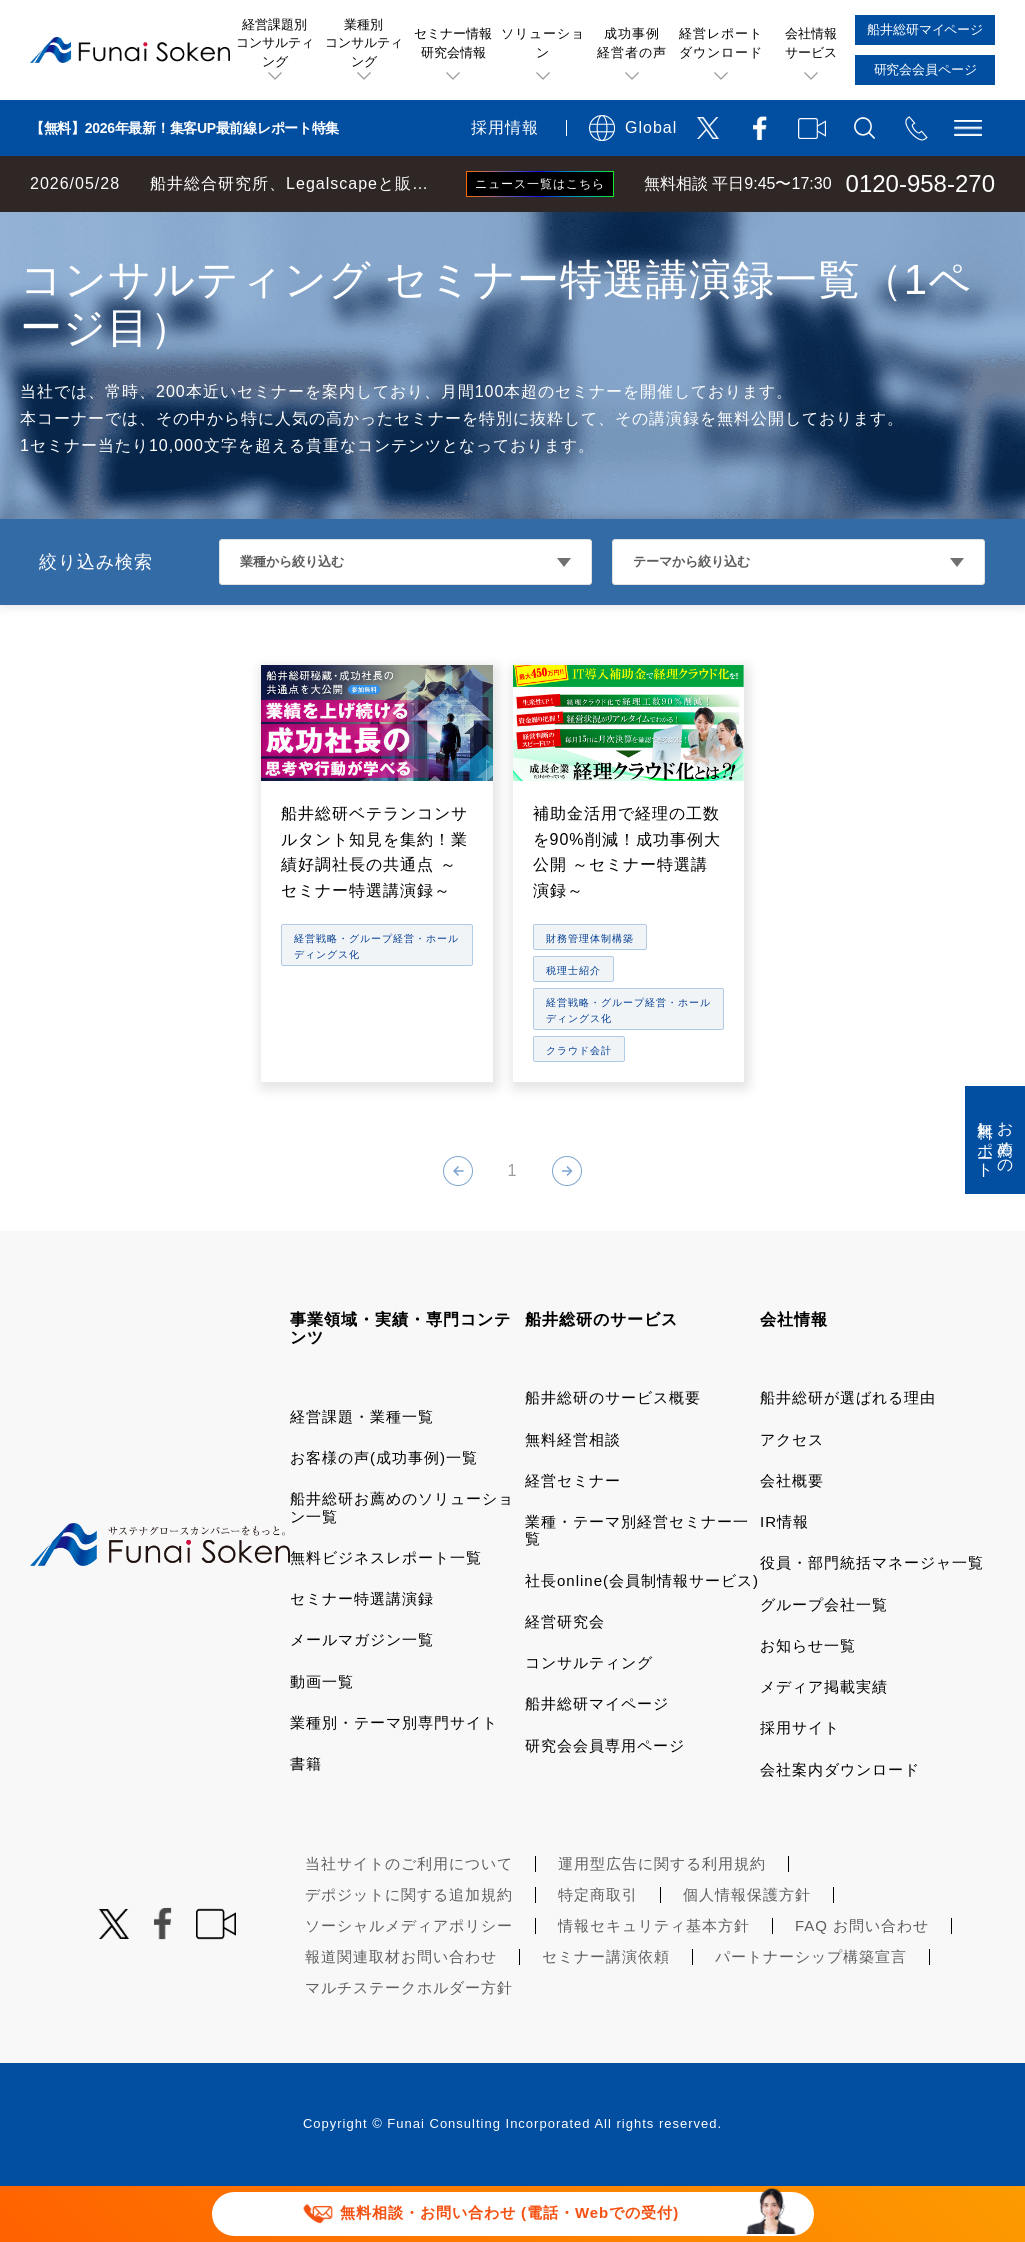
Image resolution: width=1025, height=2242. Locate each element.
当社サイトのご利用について (409, 1919)
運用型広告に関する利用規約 (662, 1919)
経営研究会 (565, 1677)
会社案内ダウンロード (840, 1825)
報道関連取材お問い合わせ (401, 2012)
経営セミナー (573, 1536)
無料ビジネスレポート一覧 (386, 1613)
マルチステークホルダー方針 (409, 2043)
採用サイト (800, 1783)
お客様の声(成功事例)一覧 (384, 1513)
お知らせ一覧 (808, 1701)
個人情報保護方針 (747, 1950)
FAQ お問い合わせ (862, 1981)
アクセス (792, 1495)
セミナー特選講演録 (362, 1654)
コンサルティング (589, 1718)
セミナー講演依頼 (606, 2012)
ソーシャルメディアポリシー (409, 1981)
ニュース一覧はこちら (540, 184)
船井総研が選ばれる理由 (848, 1453)
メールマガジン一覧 (362, 1695)
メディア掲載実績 (824, 1742)
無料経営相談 (573, 1495)
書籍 (306, 1819)
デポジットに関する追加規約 (409, 1950)
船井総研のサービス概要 (613, 1453)
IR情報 (784, 1577)
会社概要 (792, 1536)
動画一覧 (322, 1737)
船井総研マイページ (597, 1759)
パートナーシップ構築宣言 (811, 2012)
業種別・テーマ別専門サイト (394, 1778)
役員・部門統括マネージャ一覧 (872, 1618)
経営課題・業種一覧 (362, 1472)
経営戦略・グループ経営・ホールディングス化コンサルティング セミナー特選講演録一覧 (605, 232)
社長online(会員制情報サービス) (642, 1636)
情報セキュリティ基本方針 (654, 1981)
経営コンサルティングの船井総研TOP (148, 232)
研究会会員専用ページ (605, 1801)
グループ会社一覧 (824, 1660)
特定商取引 (598, 1950)
